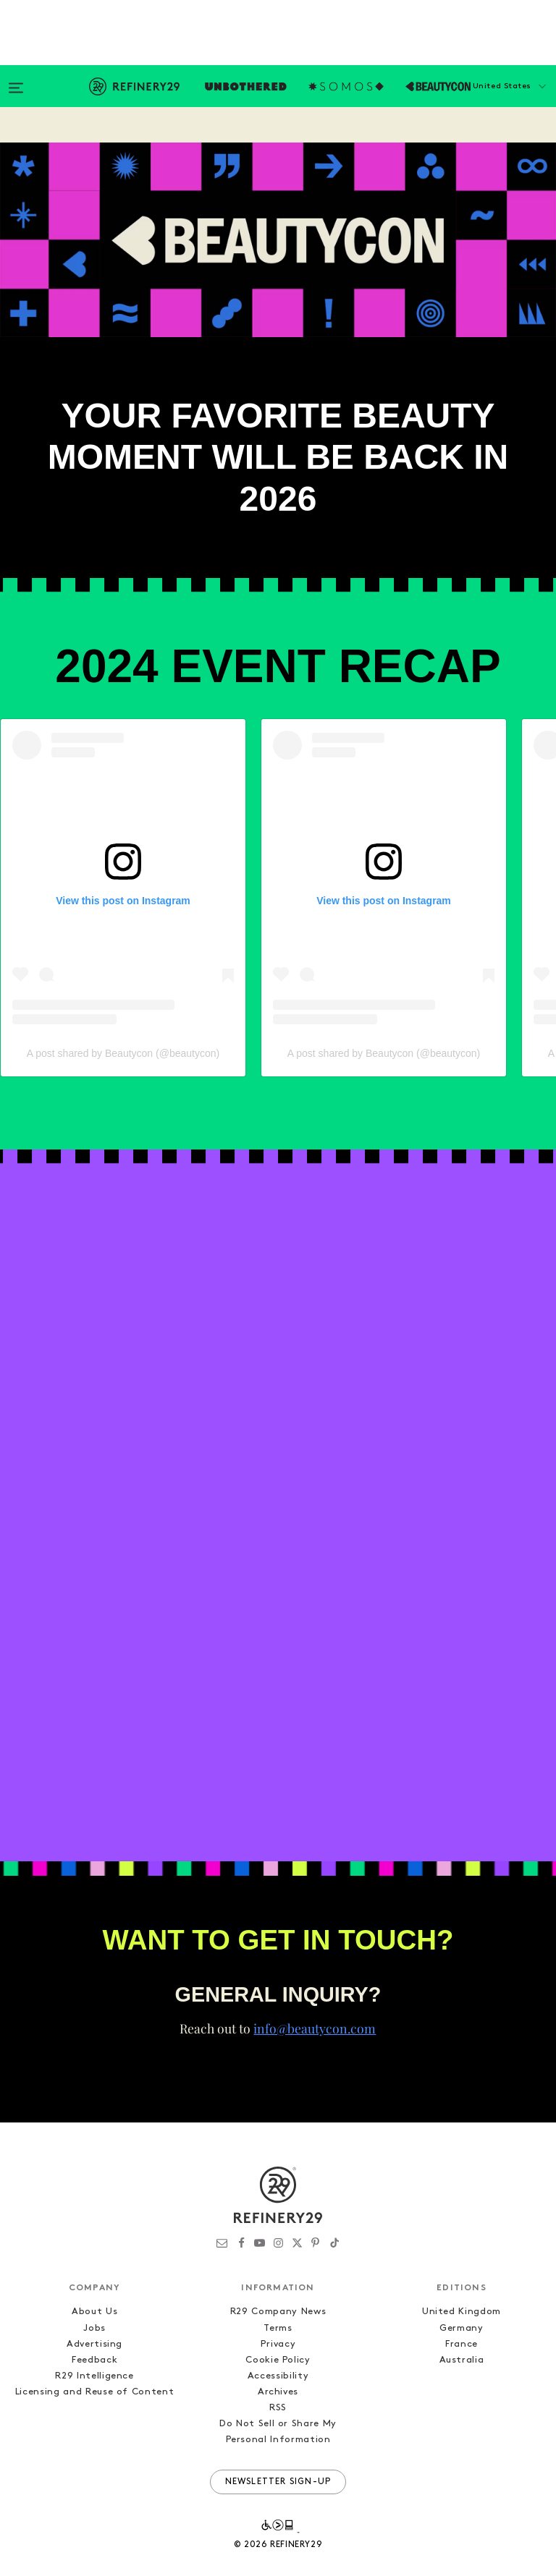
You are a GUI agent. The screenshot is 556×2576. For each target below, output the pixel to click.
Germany (461, 2302)
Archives (278, 2366)
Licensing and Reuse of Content (94, 2366)
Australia (461, 2334)
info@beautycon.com (314, 2002)
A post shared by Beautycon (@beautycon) (123, 1026)
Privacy (278, 2318)
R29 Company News (278, 2286)
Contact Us (266, 132)
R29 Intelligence (94, 2350)
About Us (94, 2286)
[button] (483, 101)
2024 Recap (51, 132)
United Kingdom (461, 2286)
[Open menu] (16, 81)
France (461, 2318)
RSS (278, 2381)
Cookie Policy (277, 2334)
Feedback (94, 2334)
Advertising (94, 2318)
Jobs (94, 2302)
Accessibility (278, 2350)
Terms (278, 2302)
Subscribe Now (159, 132)
